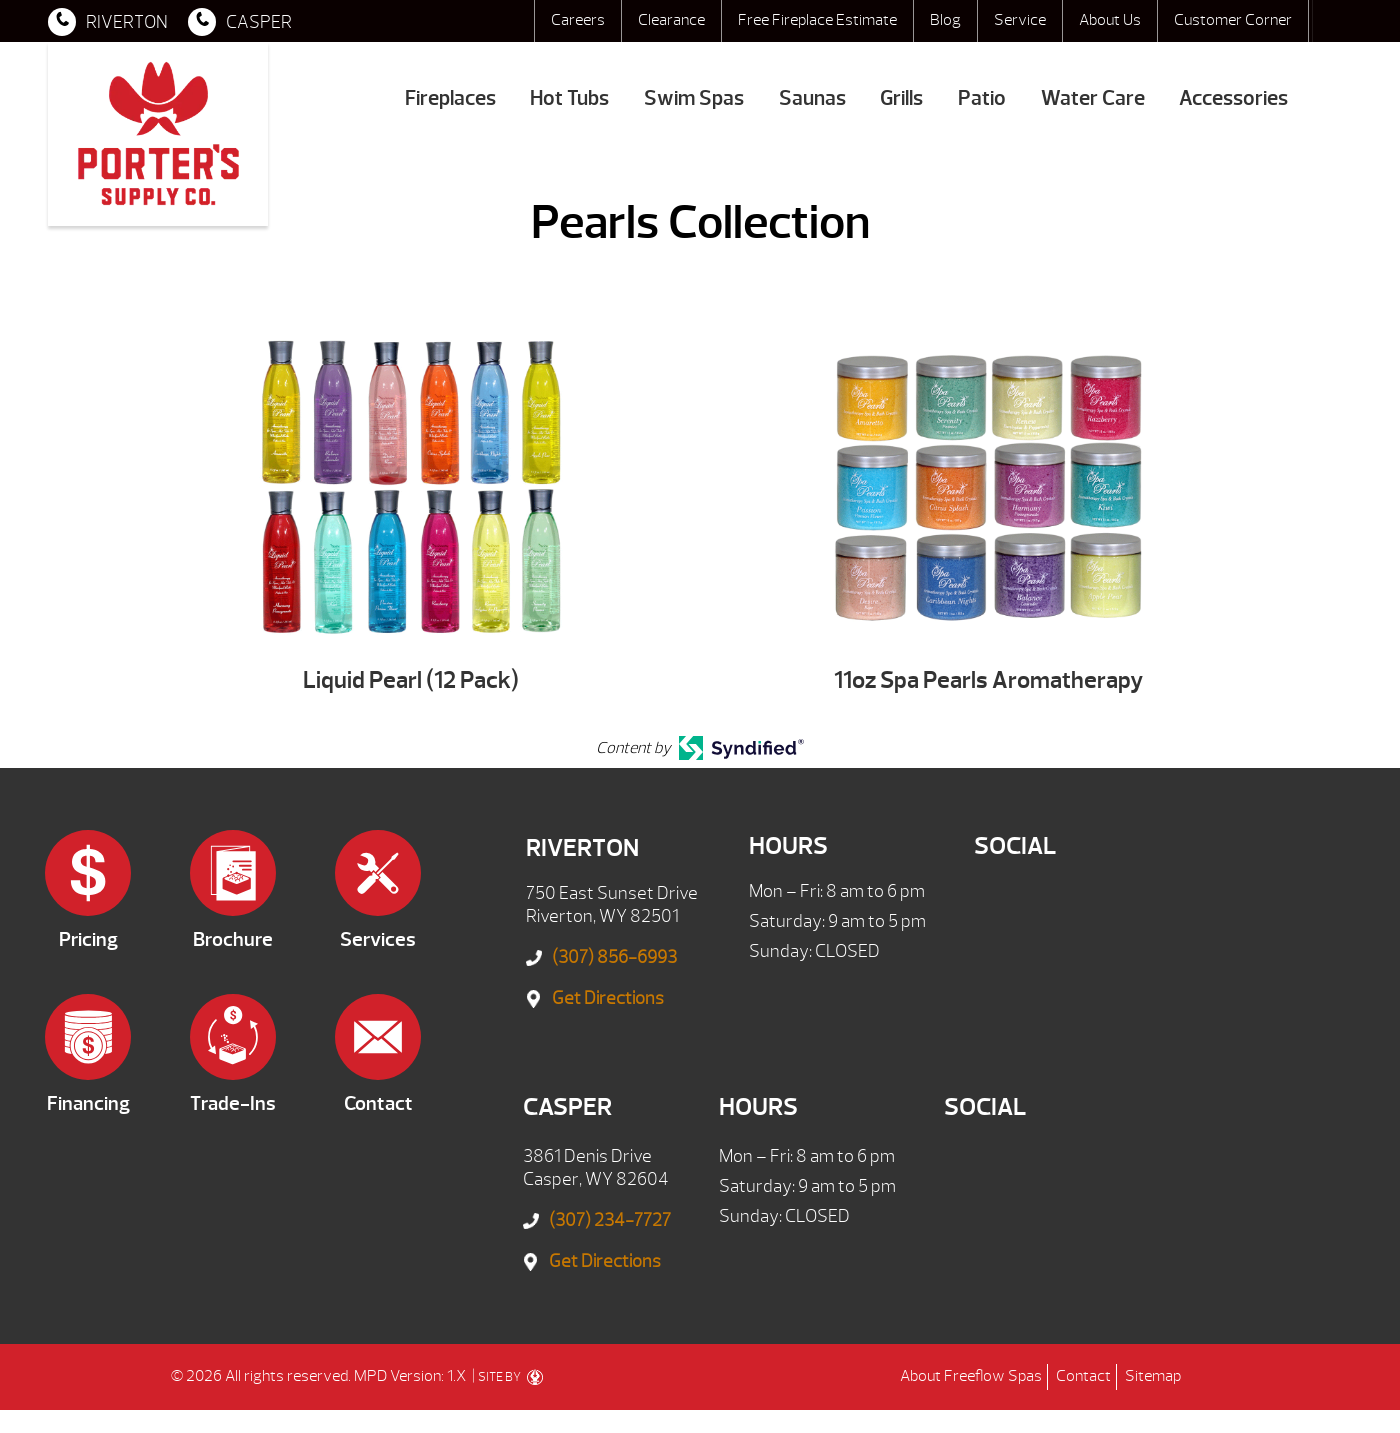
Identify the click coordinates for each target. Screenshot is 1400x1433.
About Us (1110, 20)
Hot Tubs (569, 98)
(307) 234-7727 (610, 1220)
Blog (945, 20)
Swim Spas (694, 98)
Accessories (1233, 98)
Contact (1083, 1376)
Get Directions (608, 998)
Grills (901, 98)
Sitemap (1153, 1376)
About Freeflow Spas (971, 1376)
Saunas (812, 98)
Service (1020, 20)
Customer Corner (1233, 20)
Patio (982, 98)
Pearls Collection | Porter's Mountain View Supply (158, 134)
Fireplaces (450, 98)
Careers (578, 20)
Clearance (671, 20)
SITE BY (510, 1377)
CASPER (240, 22)
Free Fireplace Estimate (817, 20)
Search (1332, 21)
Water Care (1093, 98)
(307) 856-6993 (614, 957)
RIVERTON (108, 22)
